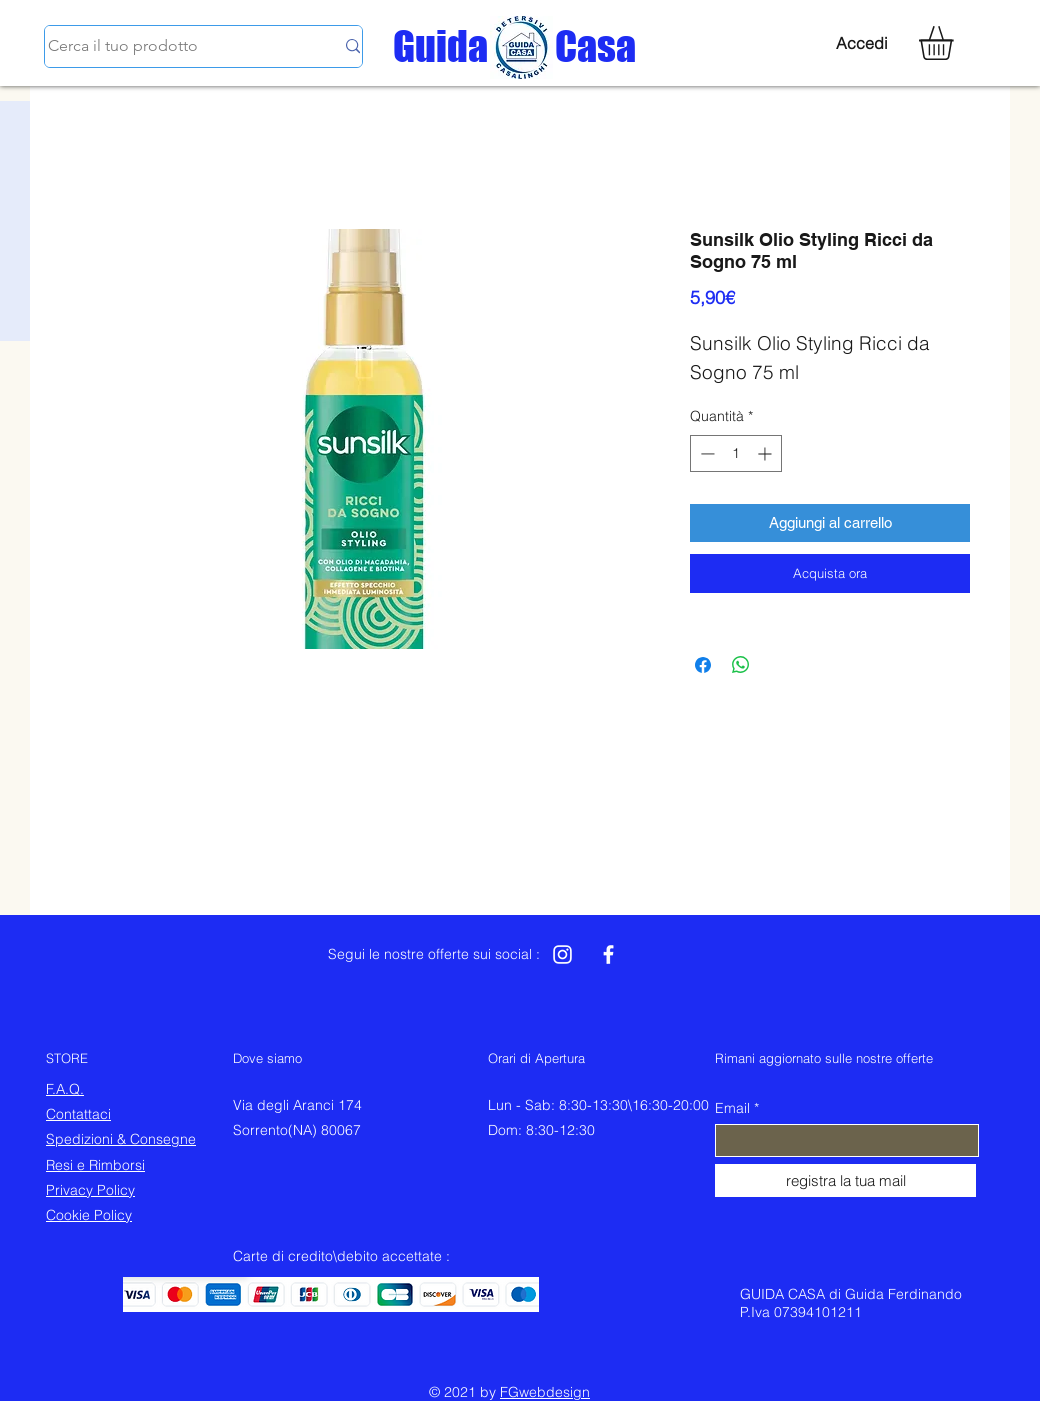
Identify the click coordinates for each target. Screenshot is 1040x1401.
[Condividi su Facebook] (703, 665)
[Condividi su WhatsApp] (741, 665)
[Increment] (766, 453)
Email (732, 1108)
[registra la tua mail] (845, 1180)
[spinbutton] (736, 453)
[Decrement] (705, 453)
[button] (956, 43)
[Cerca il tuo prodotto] (176, 46)
